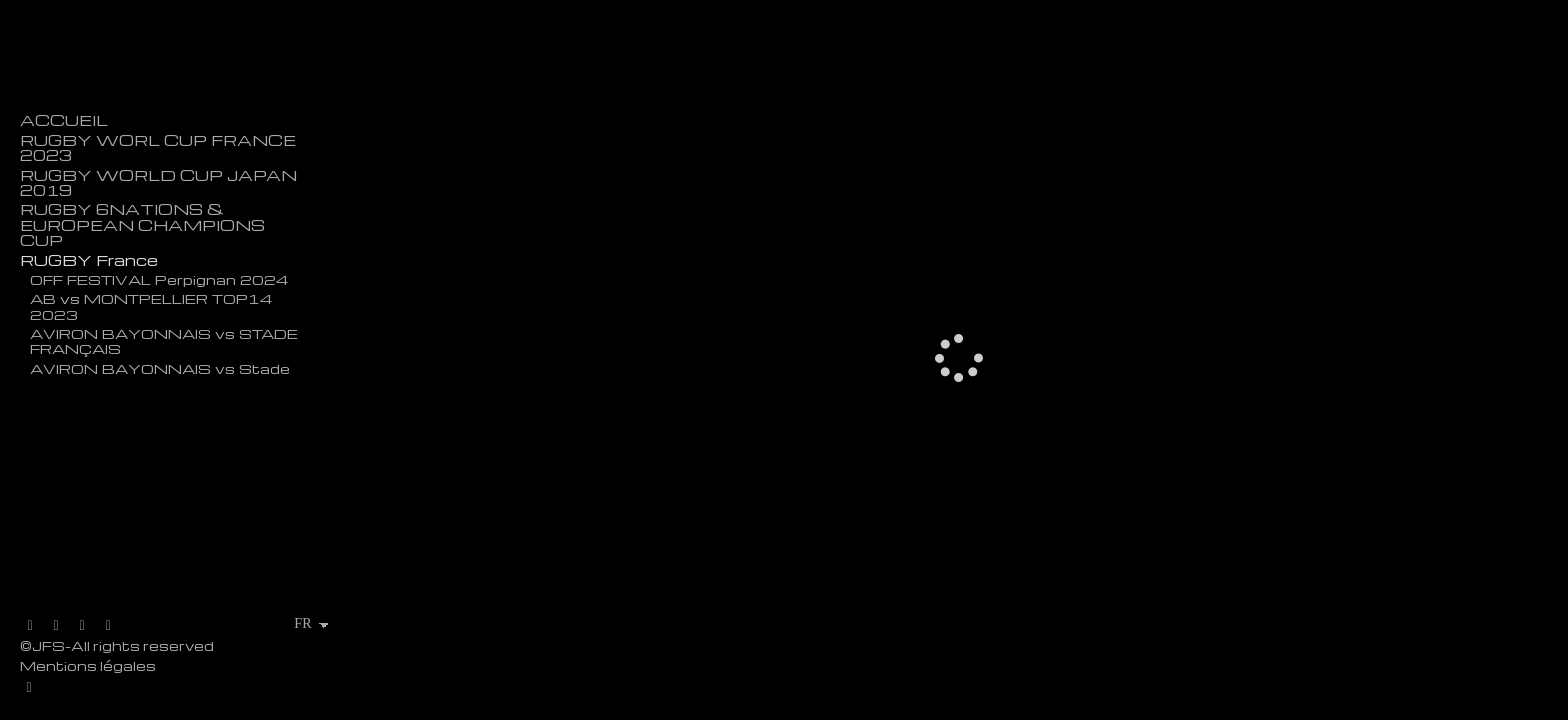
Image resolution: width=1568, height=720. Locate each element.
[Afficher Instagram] (82, 626)
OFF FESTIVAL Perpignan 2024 (159, 279)
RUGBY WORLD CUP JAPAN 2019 (158, 183)
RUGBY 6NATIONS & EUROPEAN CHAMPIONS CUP (142, 225)
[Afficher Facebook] (56, 626)
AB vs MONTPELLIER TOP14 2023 (151, 305)
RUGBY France (89, 260)
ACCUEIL (64, 120)
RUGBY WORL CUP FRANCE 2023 (158, 148)
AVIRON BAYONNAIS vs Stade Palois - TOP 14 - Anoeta (160, 375)
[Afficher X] (30, 626)
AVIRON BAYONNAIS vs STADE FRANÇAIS (164, 340)
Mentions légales (88, 665)
